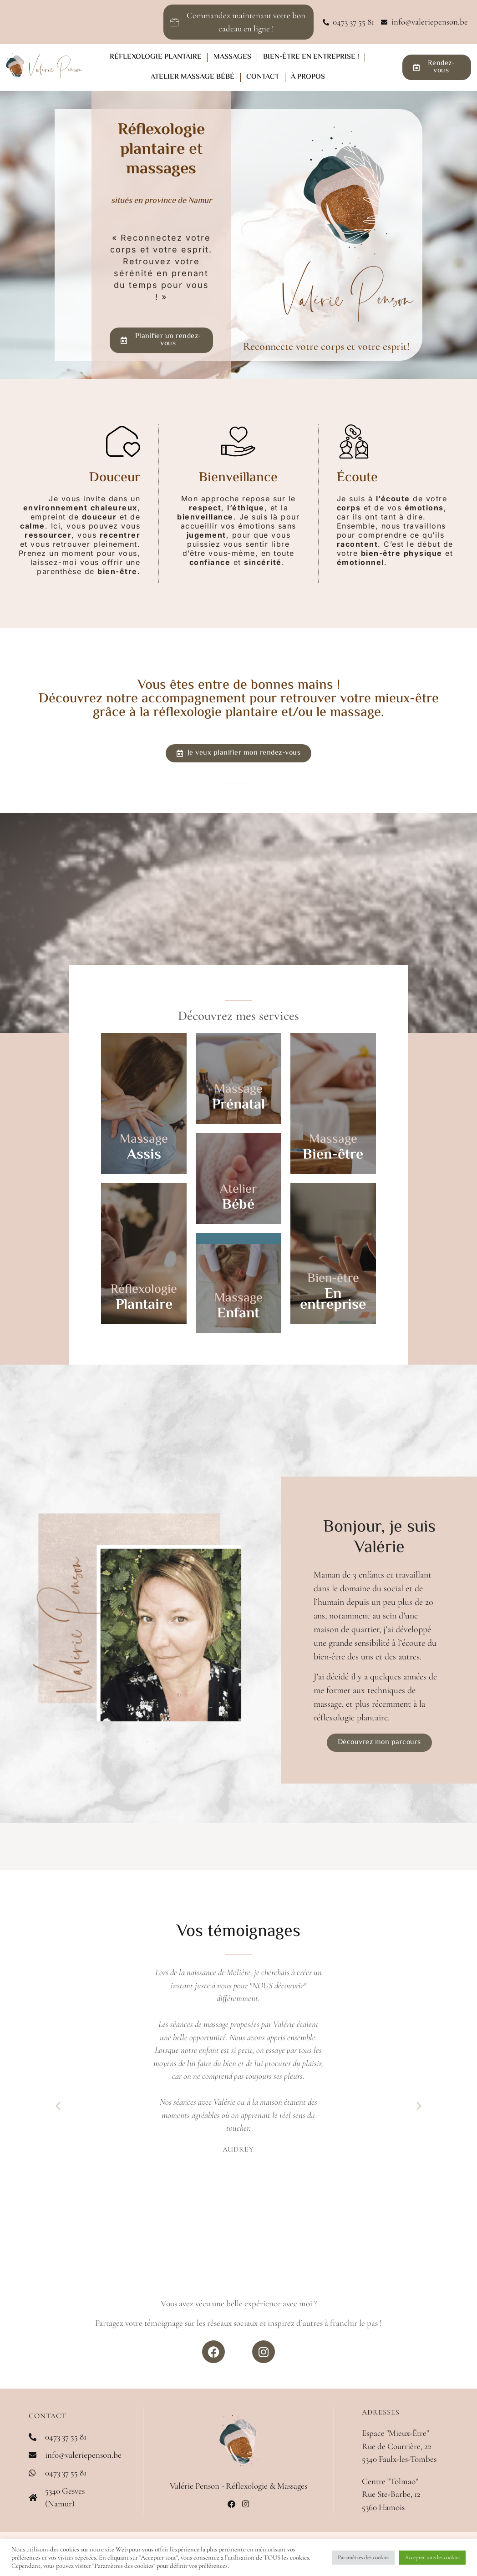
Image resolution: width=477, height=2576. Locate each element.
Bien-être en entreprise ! (311, 57)
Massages (232, 57)
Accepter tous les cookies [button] (432, 2557)
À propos (308, 77)
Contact (262, 77)
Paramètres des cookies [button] (363, 2557)
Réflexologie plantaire (156, 57)
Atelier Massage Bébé (192, 77)
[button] (58, 2105)
